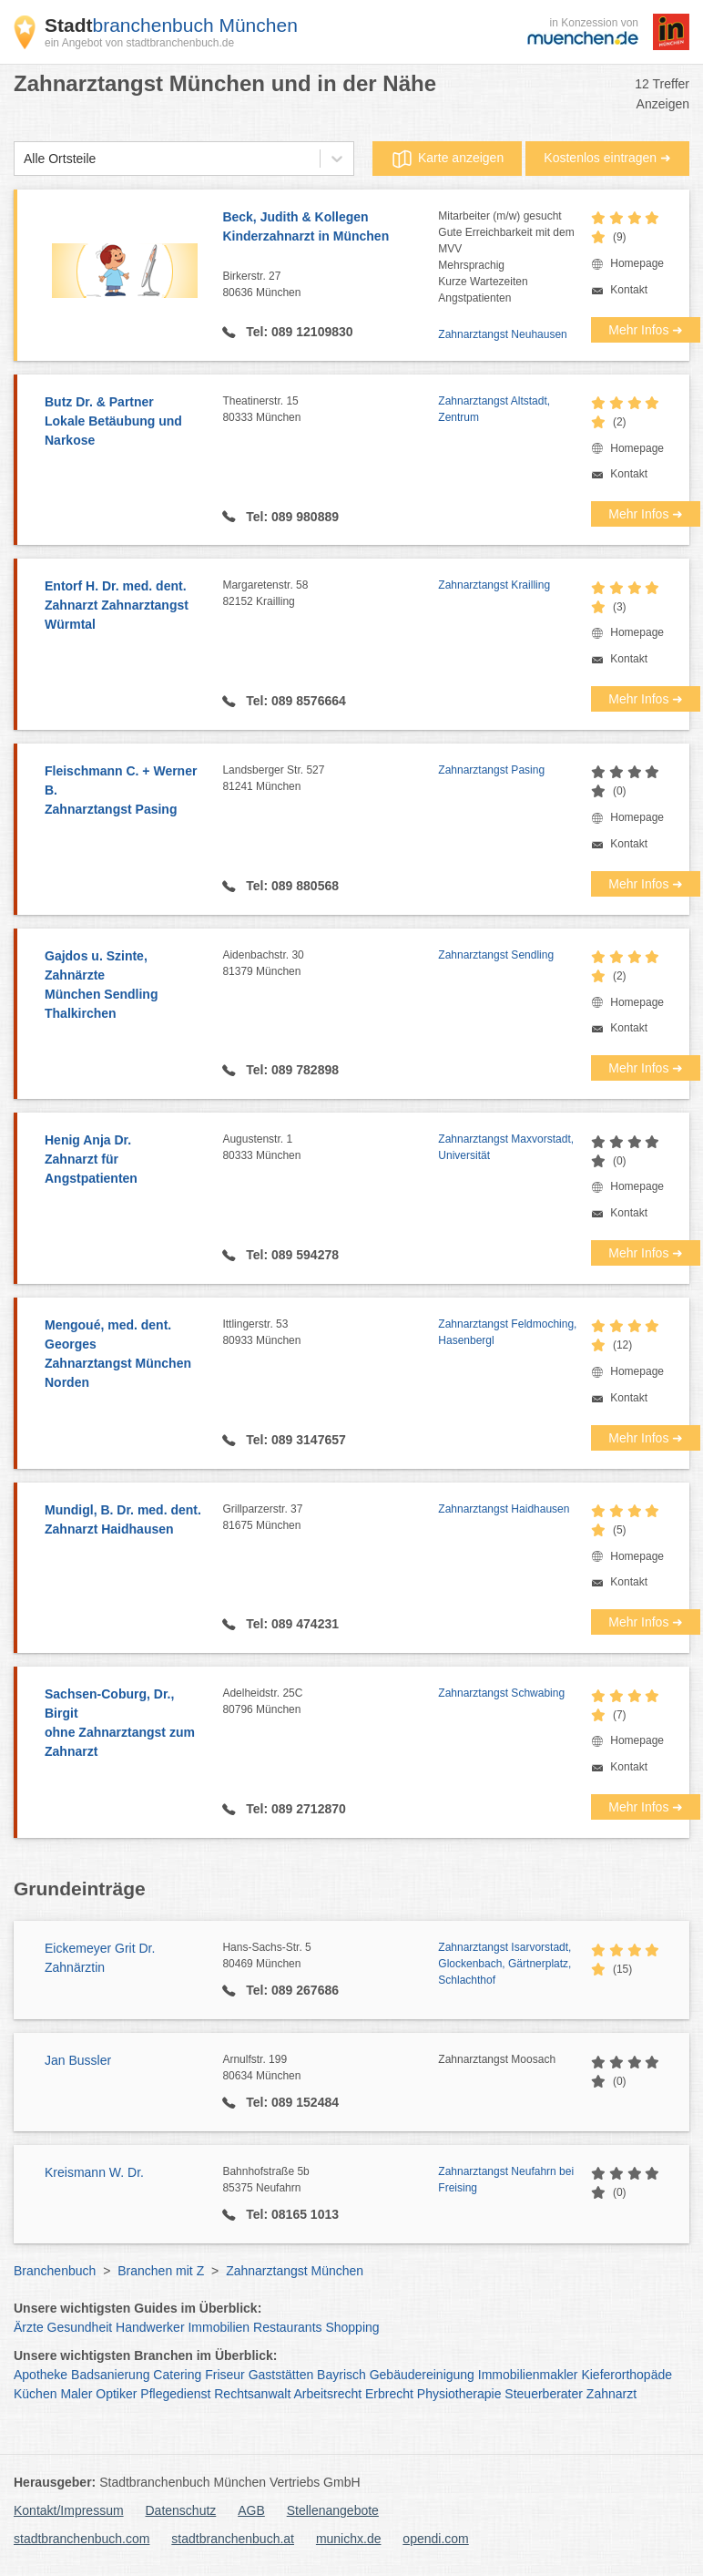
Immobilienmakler (528, 2374)
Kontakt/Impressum (69, 2510)
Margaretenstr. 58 (330, 594)
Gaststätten (281, 2374)
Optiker (116, 2393)
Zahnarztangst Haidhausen (503, 1509)
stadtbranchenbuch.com (81, 2538)
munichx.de (349, 2538)
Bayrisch (341, 2374)
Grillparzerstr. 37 (330, 1518)
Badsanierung (110, 2374)
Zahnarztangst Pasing (491, 770)
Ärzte (29, 2327)
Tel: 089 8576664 (293, 700)
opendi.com (435, 2538)
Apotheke (40, 2374)
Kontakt (628, 289)
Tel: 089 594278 (290, 1254)
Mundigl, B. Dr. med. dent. (124, 1521)
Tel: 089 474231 (290, 1623)
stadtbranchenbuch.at (232, 2538)
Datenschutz (181, 2510)
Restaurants (287, 2327)
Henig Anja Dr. (124, 1160)
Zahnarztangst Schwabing (501, 1693)
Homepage (637, 263)
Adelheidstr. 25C (330, 1702)
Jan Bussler (78, 2060)
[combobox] (23, 159)
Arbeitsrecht (327, 2393)
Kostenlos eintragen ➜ (607, 157)
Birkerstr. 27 (330, 285)
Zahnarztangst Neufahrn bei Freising (506, 2179)
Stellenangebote (333, 2510)
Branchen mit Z (160, 2270)
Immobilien (219, 2327)
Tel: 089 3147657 (293, 1439)
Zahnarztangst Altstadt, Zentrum (494, 409)
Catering (177, 2374)
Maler (76, 2393)
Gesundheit (80, 2327)
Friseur (225, 2374)
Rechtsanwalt (252, 2393)
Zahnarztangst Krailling (494, 585)
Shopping (352, 2327)
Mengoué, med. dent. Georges (124, 1355)
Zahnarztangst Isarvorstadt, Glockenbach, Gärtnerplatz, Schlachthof (504, 1963)
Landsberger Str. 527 (330, 779)
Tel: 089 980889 (290, 516)
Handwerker (150, 2327)
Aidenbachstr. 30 (330, 964)
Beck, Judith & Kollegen (330, 228)
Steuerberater (543, 2393)
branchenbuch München (171, 25)
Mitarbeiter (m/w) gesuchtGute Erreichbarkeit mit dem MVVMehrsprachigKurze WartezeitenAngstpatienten (506, 257)
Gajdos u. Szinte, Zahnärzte (124, 986)
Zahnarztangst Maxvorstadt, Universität (506, 1147)
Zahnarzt (611, 2393)
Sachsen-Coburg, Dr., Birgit (124, 1724)
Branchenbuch (55, 2270)
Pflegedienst (175, 2393)
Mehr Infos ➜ (645, 330)
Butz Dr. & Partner (124, 422)
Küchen (35, 2393)
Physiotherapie (459, 2393)
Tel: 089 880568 (290, 885)
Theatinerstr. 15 (330, 410)
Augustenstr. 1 (330, 1148)
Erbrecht (389, 2393)
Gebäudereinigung (422, 2374)
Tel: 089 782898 (290, 1069)
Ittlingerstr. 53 (330, 1333)
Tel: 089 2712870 (293, 1808)
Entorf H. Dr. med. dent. (124, 606)
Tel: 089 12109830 (297, 331)
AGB (251, 2510)
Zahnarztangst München (294, 2270)
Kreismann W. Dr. (94, 2172)
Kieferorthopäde (626, 2374)
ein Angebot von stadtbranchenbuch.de (139, 42)
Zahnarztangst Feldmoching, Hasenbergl (507, 1332)
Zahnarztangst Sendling (496, 955)
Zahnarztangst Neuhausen (502, 334)
